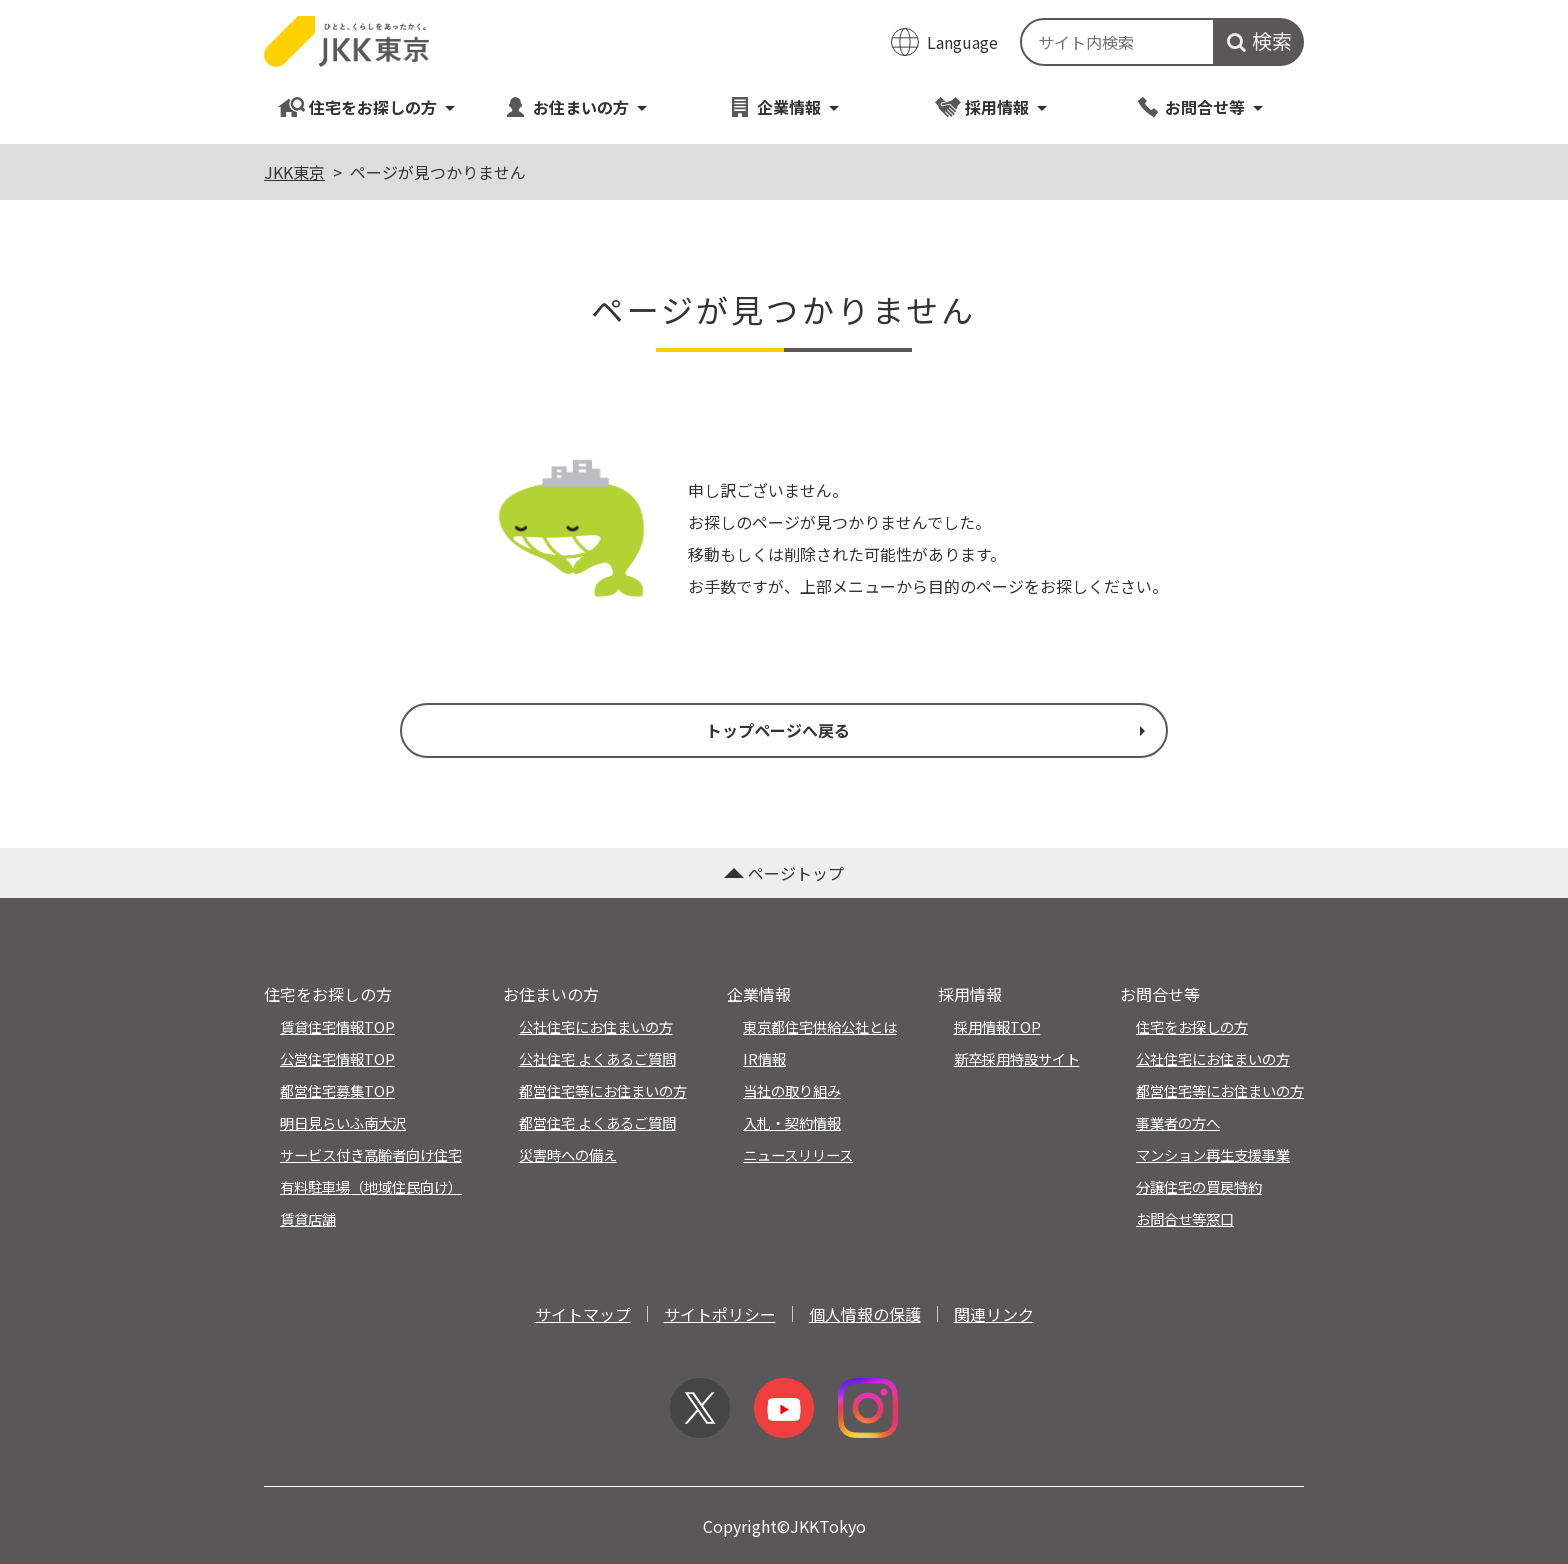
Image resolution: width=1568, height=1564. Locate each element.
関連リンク (994, 1314)
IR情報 (764, 1058)
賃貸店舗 (308, 1218)
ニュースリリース (798, 1154)
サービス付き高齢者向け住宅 (371, 1154)
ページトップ (784, 873)
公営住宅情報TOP (337, 1058)
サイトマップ (583, 1314)
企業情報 (783, 106)
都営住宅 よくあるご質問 (597, 1122)
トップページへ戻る (928, 730)
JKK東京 (294, 172)
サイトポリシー (720, 1314)
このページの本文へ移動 (784, 2)
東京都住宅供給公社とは (820, 1026)
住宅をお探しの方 (367, 106)
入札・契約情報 (792, 1122)
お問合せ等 (1199, 106)
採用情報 (991, 106)
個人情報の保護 (865, 1314)
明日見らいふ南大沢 (343, 1122)
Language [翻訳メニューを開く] (962, 42)
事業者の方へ (1178, 1122)
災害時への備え (568, 1154)
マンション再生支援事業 (1213, 1154)
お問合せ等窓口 (1185, 1218)
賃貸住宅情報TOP (337, 1026)
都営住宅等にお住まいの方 (603, 1090)
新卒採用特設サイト (1017, 1058)
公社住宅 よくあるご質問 (597, 1058)
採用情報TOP (997, 1026)
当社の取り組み (792, 1090)
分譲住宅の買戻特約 (1199, 1186)
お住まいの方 (575, 106)
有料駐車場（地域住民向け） (371, 1186)
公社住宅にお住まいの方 (596, 1026)
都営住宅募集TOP (337, 1090)
